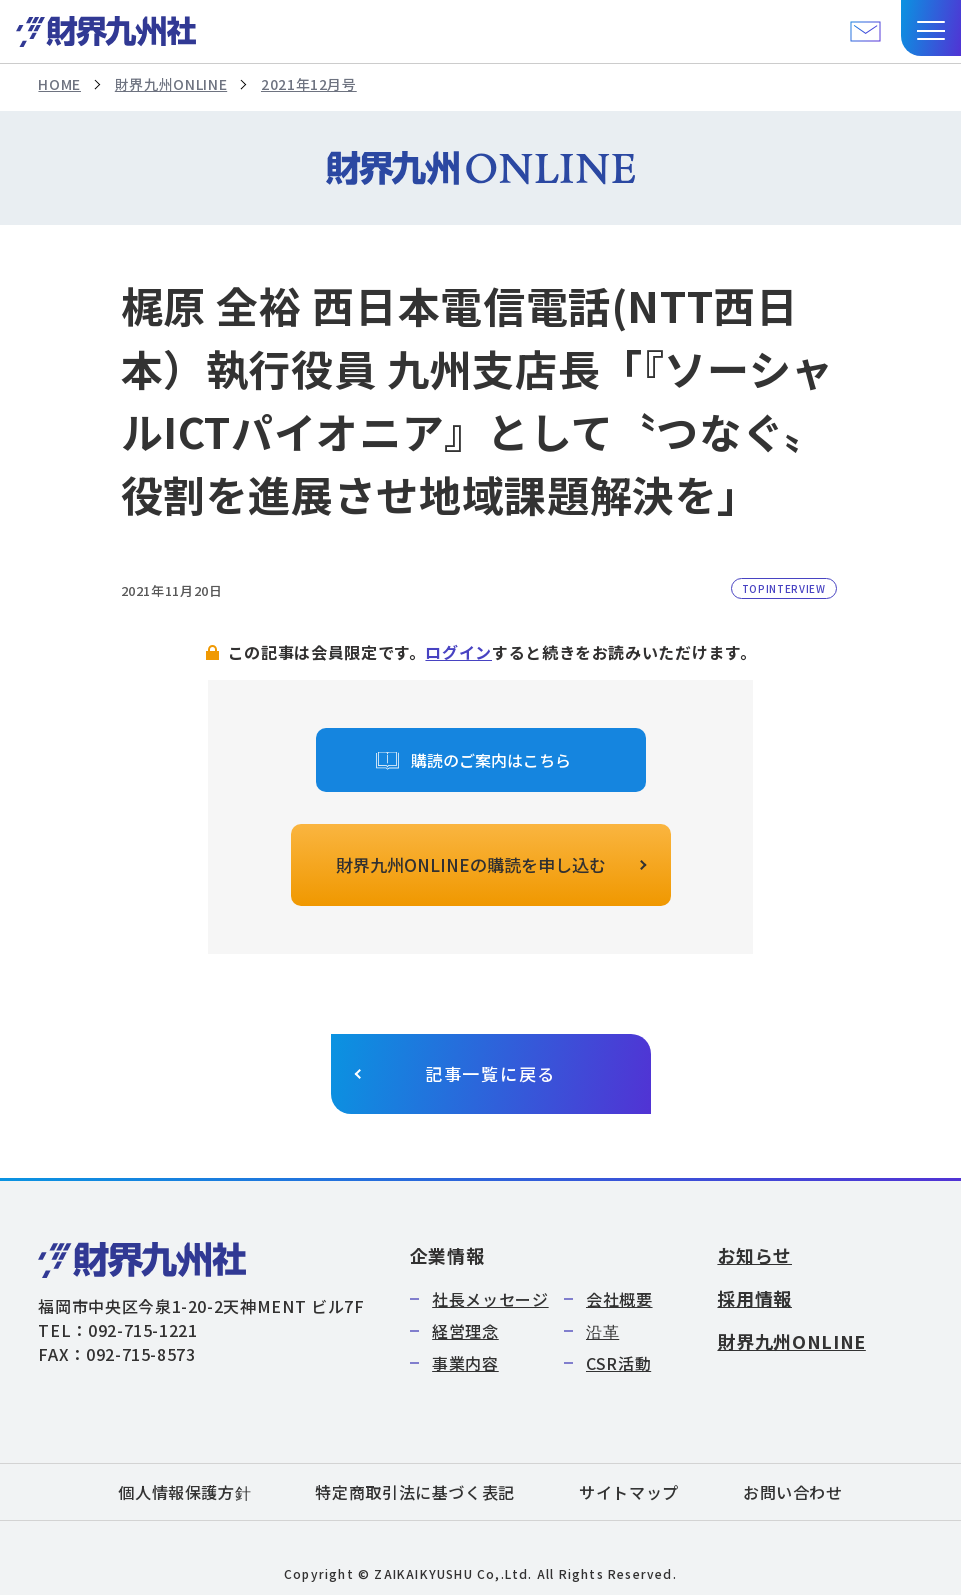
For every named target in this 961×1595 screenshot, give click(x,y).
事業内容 (465, 1363)
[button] (931, 28)
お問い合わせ (793, 1492)
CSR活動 (618, 1363)
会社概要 (619, 1299)
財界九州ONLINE (171, 84)
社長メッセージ (490, 1299)
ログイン (458, 652)
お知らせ (754, 1255)
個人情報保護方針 (184, 1492)
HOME (59, 84)
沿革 (602, 1331)
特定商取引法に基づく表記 (415, 1492)
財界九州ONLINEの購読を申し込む (471, 864)
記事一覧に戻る (490, 1073)
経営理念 (465, 1331)
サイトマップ (629, 1492)
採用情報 (754, 1298)
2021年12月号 (309, 84)
